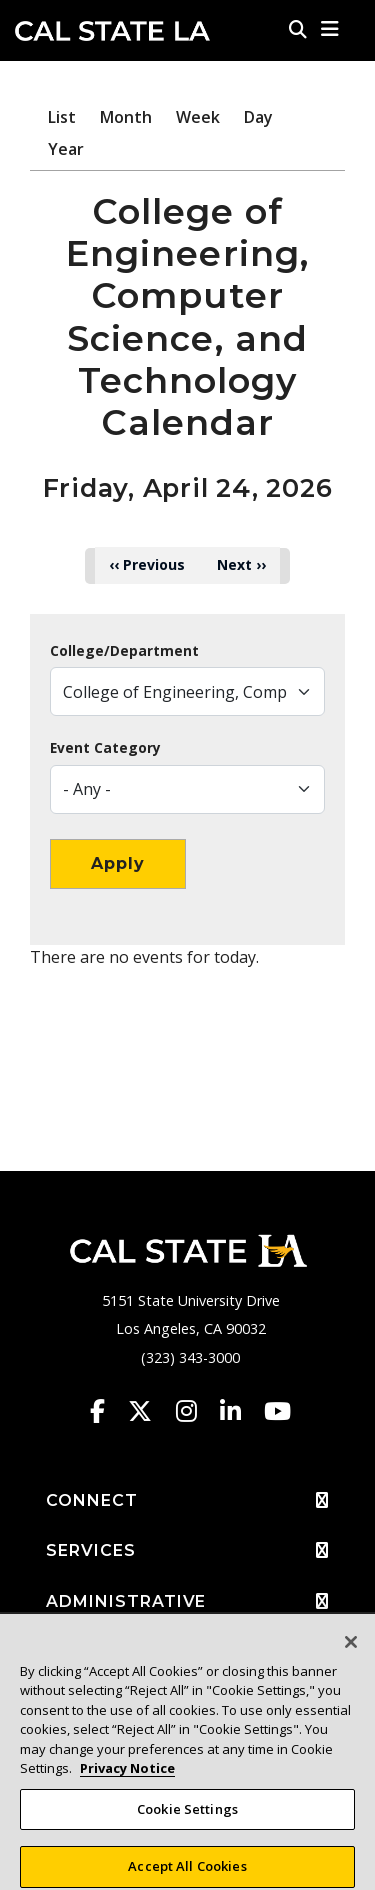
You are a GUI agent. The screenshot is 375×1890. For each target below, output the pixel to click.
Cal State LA (112, 31)
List (62, 117)
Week (198, 117)
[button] (330, 29)
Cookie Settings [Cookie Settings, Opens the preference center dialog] (187, 1818)
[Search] (298, 29)
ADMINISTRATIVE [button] (187, 1602)
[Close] (351, 1651)
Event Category (105, 748)
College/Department (124, 651)
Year (66, 149)
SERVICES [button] (187, 1551)
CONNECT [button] (187, 1501)
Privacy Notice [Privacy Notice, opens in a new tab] (127, 1777)
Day (258, 117)
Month (126, 117)
